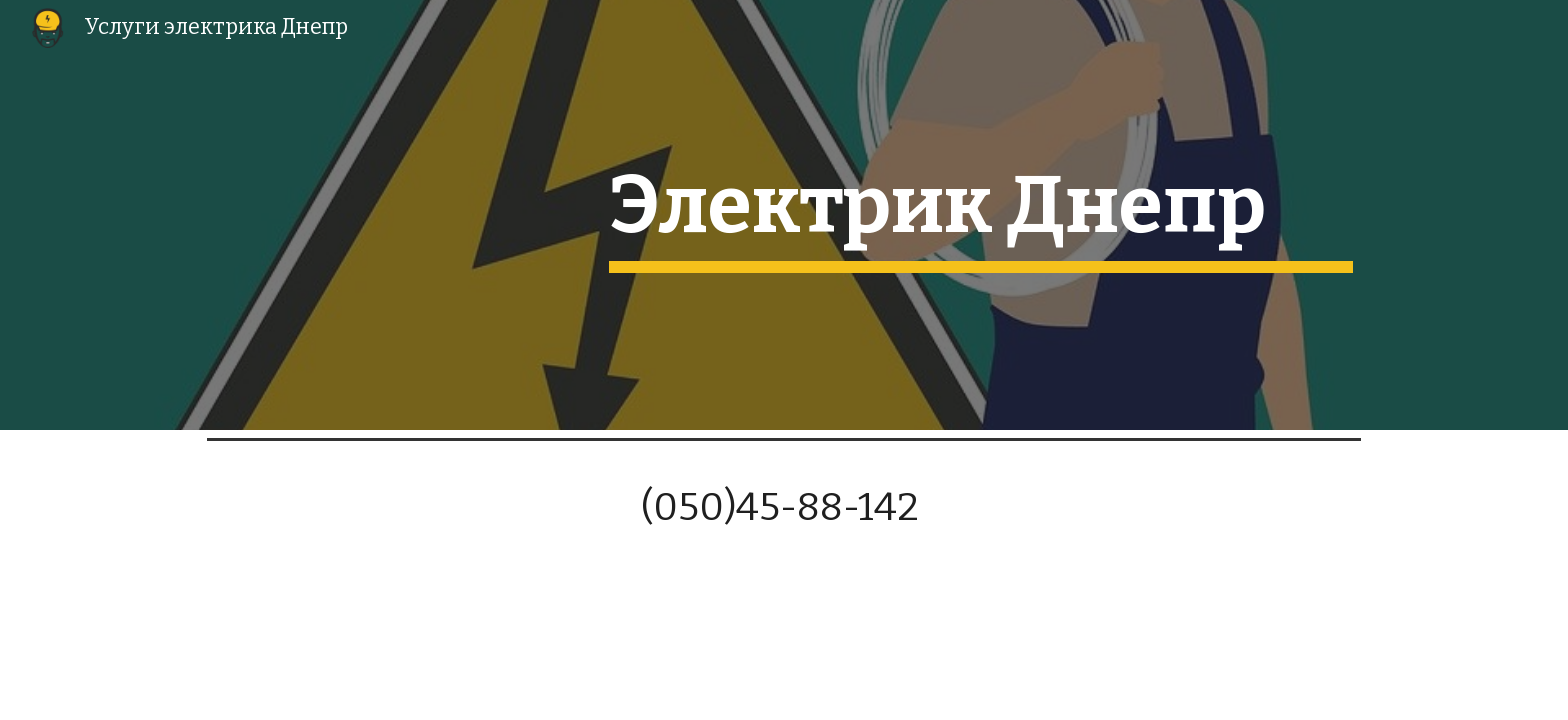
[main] (981, 215)
